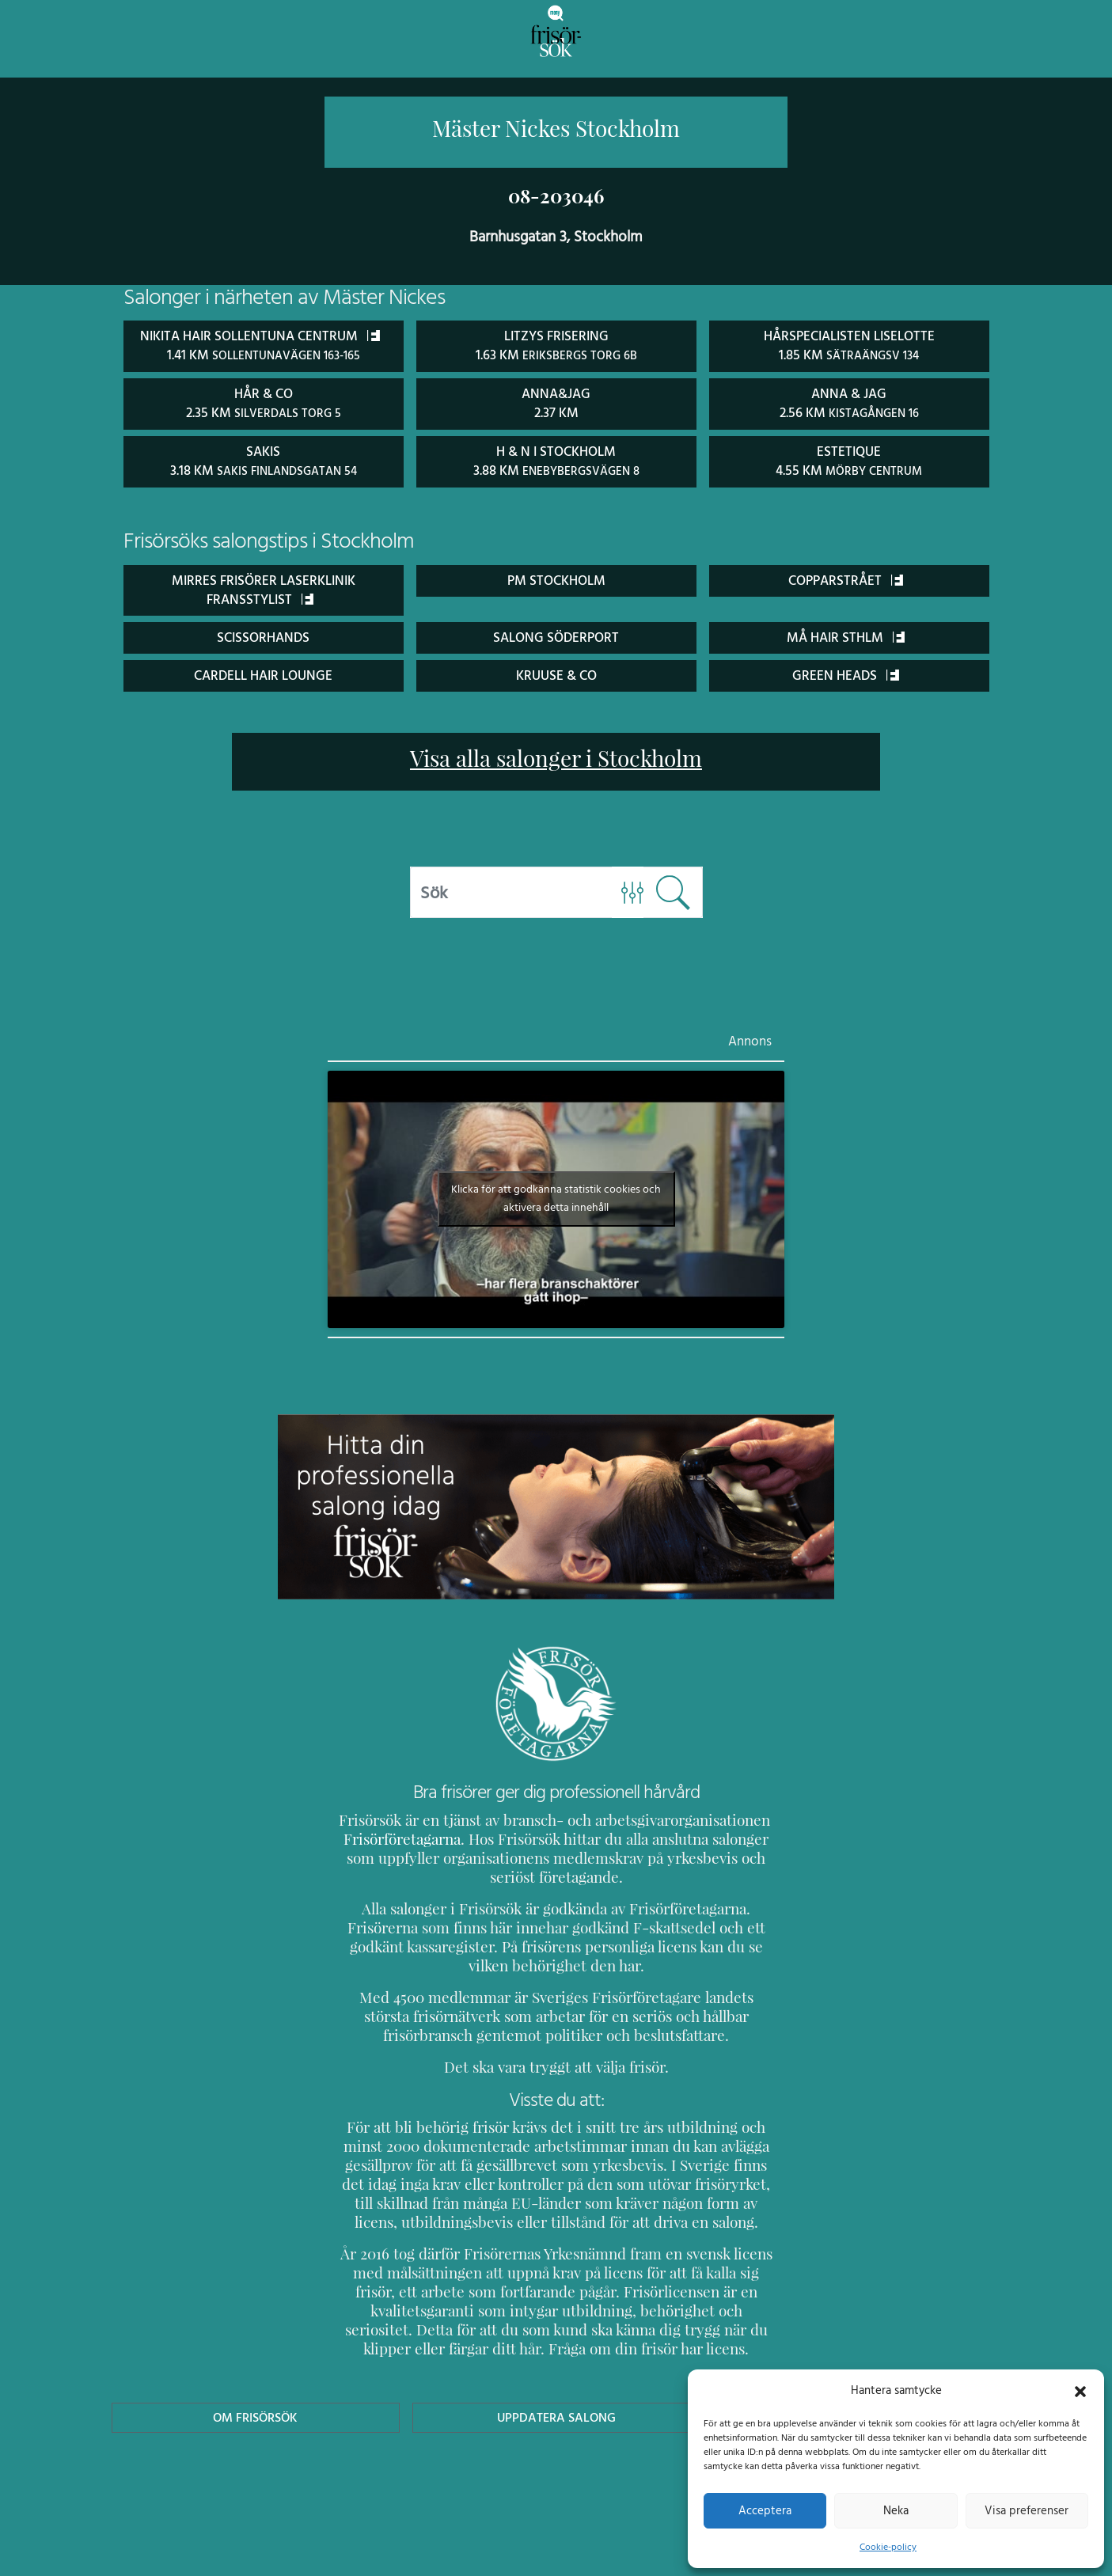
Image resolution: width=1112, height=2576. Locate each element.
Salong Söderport (556, 634)
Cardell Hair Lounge (263, 672)
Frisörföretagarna (399, 1836)
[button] (1080, 2390)
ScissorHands (263, 634)
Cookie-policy (888, 2547)
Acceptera (764, 2510)
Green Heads (845, 672)
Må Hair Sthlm (845, 634)
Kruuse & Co (556, 672)
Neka (895, 2510)
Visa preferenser (1026, 2510)
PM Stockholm (556, 577)
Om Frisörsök (255, 2415)
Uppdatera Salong (555, 2415)
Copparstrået (845, 577)
